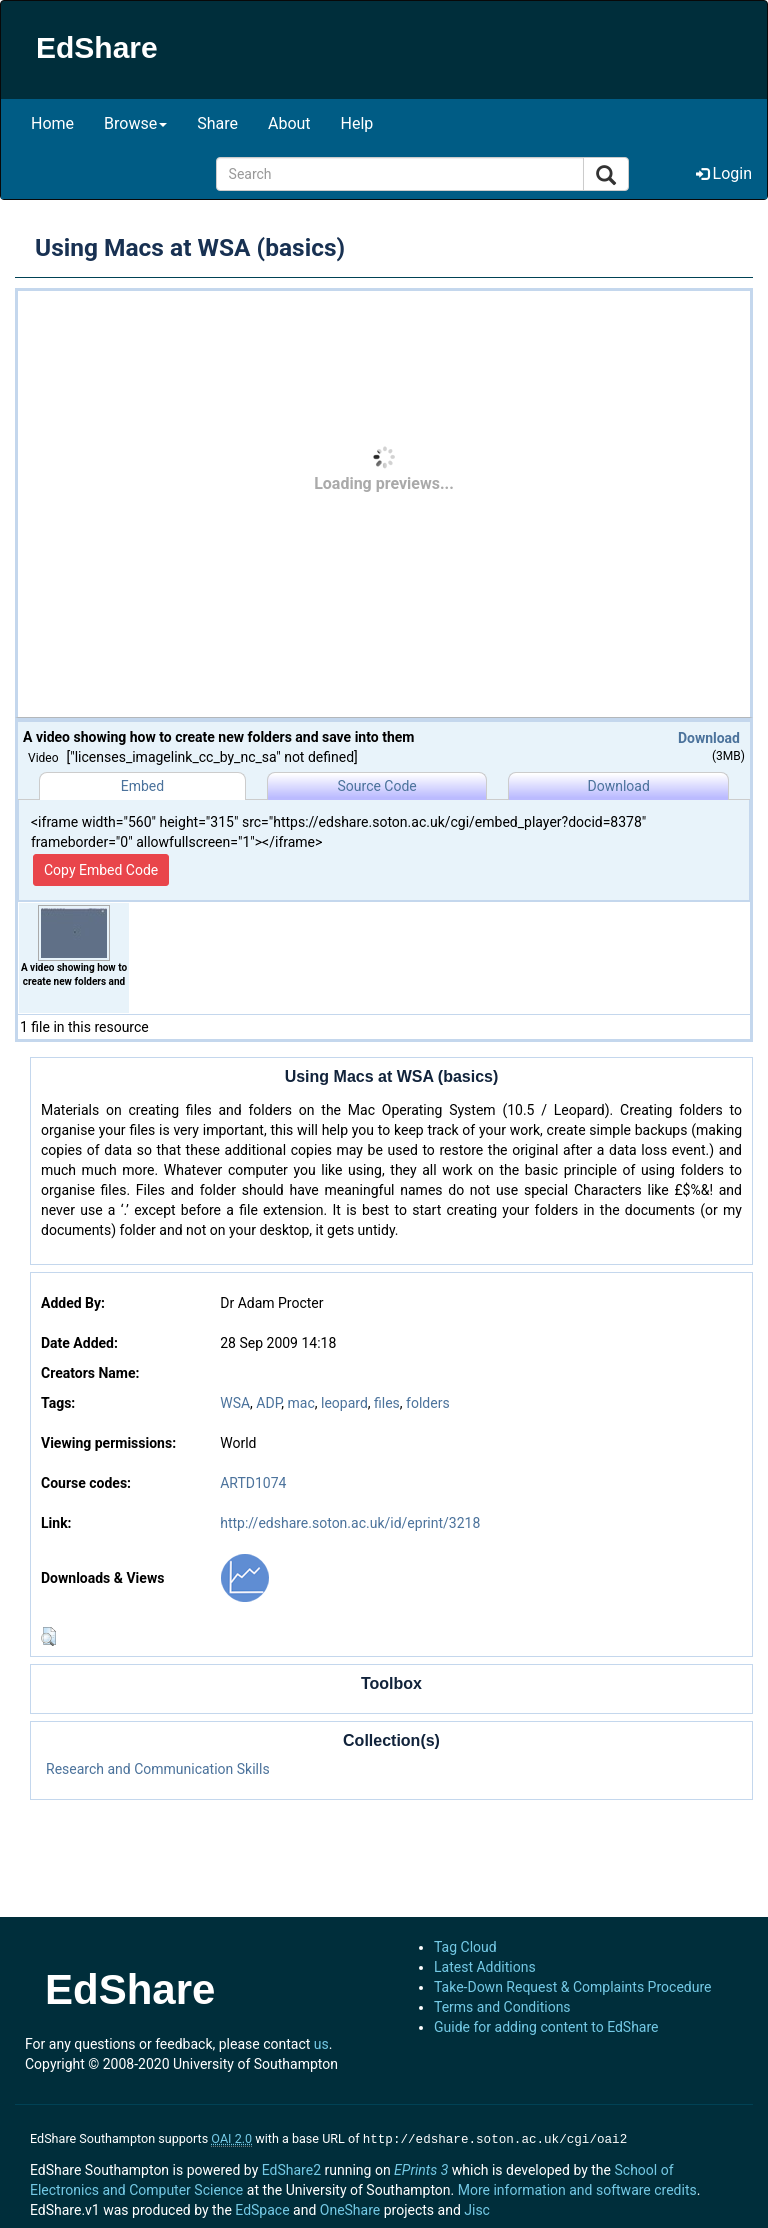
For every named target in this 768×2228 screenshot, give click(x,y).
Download (709, 738)
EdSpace (262, 2208)
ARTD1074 (253, 1483)
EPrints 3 (421, 2168)
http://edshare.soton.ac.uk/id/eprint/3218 (350, 1523)
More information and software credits (577, 2188)
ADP (268, 1403)
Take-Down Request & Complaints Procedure (572, 1987)
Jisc (477, 2208)
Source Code (377, 786)
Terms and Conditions (502, 2007)
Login (724, 173)
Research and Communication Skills (158, 1769)
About (289, 123)
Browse (135, 123)
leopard (344, 1403)
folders (428, 1403)
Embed (142, 786)
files (387, 1403)
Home (52, 123)
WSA (235, 1403)
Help (357, 123)
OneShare (350, 2208)
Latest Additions (485, 1967)
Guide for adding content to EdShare (546, 2027)
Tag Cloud (465, 1947)
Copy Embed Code (101, 870)
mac (301, 1403)
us (321, 2044)
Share (217, 123)
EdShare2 (291, 2168)
